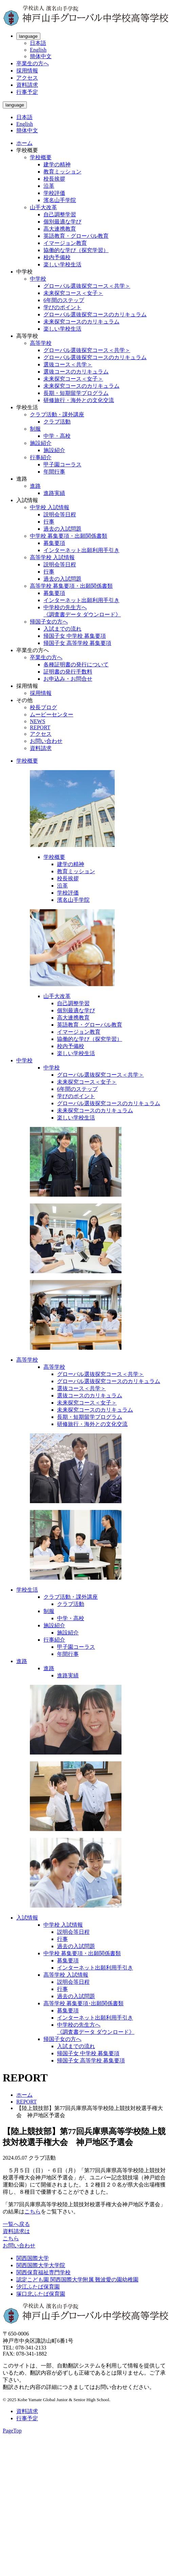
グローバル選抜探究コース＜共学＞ (86, 286)
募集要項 (54, 543)
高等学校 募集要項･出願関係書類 (83, 2003)
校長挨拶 (54, 179)
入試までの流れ (62, 629)
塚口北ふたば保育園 (40, 2294)
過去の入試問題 (62, 529)
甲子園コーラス (62, 464)
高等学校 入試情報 (52, 557)
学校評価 (54, 193)
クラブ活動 (57, 422)
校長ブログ (43, 707)
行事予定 (27, 92)
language (28, 36)
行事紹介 (41, 457)
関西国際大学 (32, 2258)
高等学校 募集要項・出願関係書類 (71, 586)
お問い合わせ (46, 741)
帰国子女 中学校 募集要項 (74, 636)
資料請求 (27, 85)
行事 (48, 522)
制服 (35, 429)
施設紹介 (41, 443)
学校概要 (41, 157)
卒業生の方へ (32, 63)
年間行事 (54, 472)
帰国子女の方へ (49, 622)
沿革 (48, 186)
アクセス (27, 78)
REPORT (40, 727)
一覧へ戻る (16, 2224)
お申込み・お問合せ (67, 679)
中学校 (38, 279)
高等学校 (41, 343)
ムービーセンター (51, 714)
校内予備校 (57, 257)
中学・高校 (57, 436)
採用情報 (27, 70)
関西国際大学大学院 (40, 2265)
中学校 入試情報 (49, 507)
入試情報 (27, 1918)
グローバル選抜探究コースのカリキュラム (95, 314)
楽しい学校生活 (62, 264)
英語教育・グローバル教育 (76, 236)
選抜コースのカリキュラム (76, 372)
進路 (35, 486)
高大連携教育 (59, 229)
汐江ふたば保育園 (38, 2287)
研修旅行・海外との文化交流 (78, 400)
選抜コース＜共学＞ (67, 364)
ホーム (24, 143)
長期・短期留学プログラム (76, 393)
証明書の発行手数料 (67, 672)
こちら (32, 2211)
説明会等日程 (59, 514)
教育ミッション (62, 171)
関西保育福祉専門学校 (43, 2272)
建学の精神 (57, 164)
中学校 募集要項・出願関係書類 (68, 536)
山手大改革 (43, 207)
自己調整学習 (59, 214)
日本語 (38, 43)
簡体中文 (41, 56)
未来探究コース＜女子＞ (73, 293)
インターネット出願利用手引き (81, 550)
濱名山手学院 (59, 200)
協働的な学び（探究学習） (76, 250)
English (38, 50)
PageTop (12, 2430)
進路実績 (54, 493)
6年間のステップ (63, 300)
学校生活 (27, 1590)
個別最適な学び (62, 222)
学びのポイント (62, 307)
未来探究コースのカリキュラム (81, 322)
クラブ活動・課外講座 (57, 414)
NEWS (37, 721)
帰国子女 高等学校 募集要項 (77, 643)
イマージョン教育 (65, 243)
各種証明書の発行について (76, 664)
